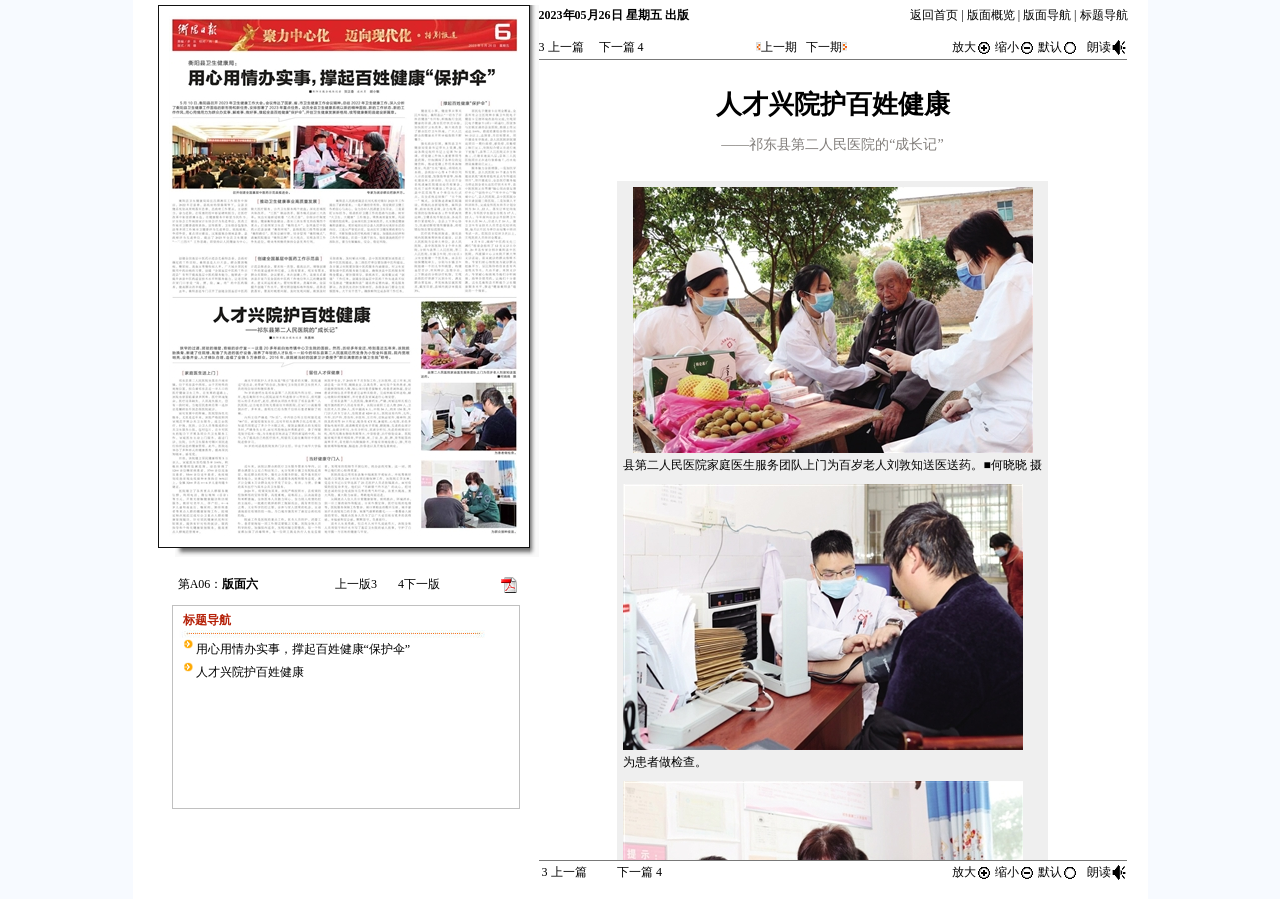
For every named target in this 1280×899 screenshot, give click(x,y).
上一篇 (561, 47)
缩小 (1015, 47)
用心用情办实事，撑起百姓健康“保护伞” (303, 649)
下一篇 (621, 47)
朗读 (1107, 47)
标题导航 (1104, 15)
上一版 (356, 584)
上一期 (779, 47)
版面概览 (991, 15)
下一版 (419, 584)
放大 (972, 47)
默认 (1058, 47)
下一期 (824, 47)
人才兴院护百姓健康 (250, 672)
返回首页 (934, 15)
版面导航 (1047, 15)
